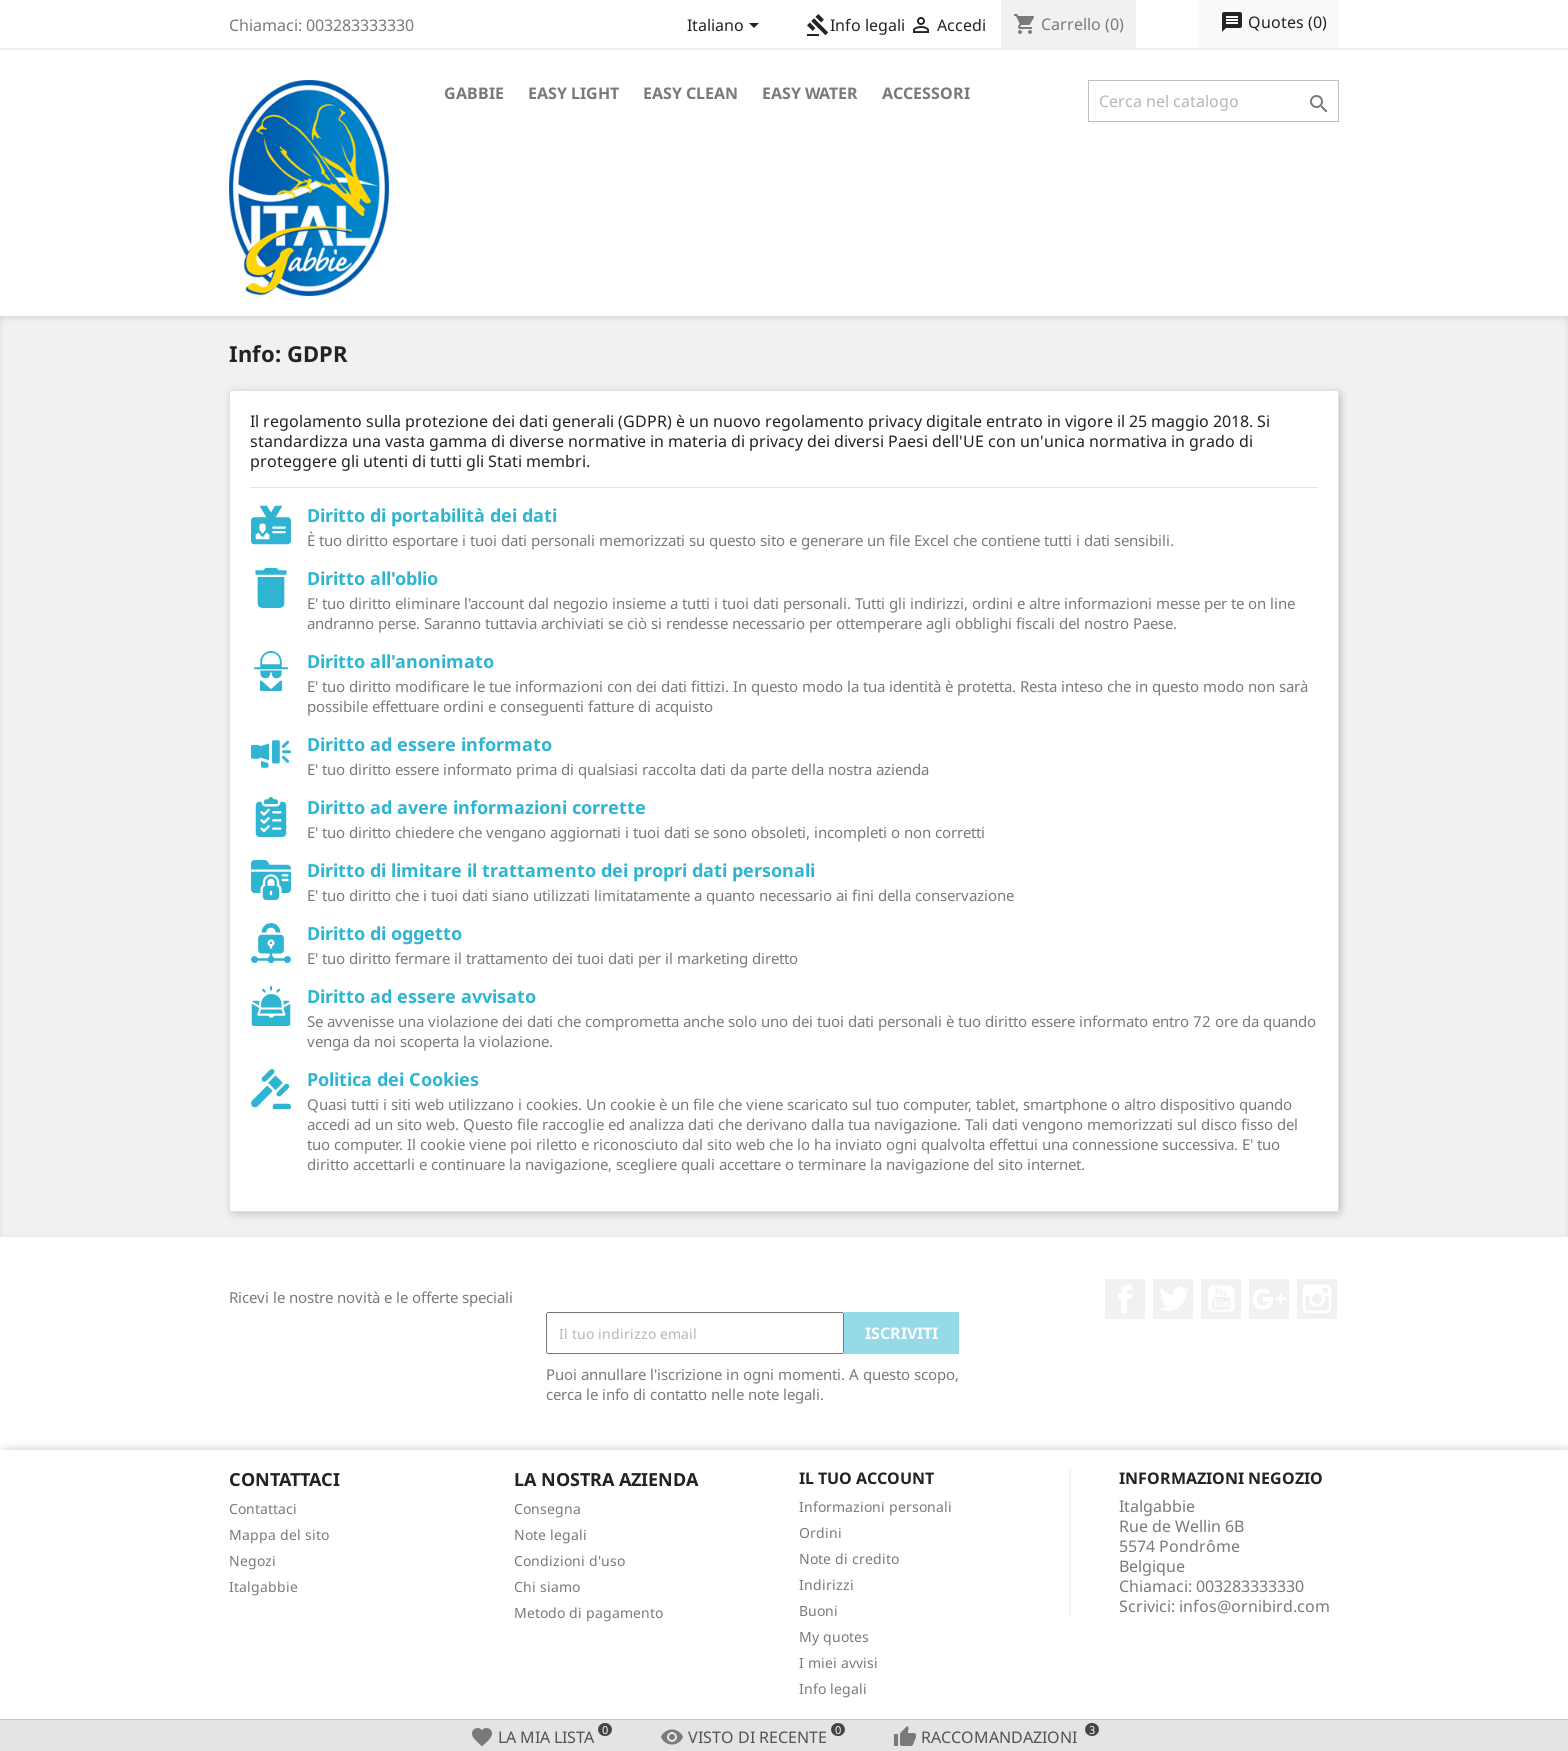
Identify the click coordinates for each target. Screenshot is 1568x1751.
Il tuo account (866, 1478)
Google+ (1269, 1299)
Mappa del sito (279, 1534)
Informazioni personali (875, 1506)
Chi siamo (547, 1586)
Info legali (855, 25)
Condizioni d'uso (569, 1560)
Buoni (818, 1610)
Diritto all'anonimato (400, 661)
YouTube (1221, 1299)
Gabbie (474, 93)
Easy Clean (690, 93)
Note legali (550, 1534)
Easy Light (573, 93)
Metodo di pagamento (588, 1612)
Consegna (547, 1508)
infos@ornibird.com (1254, 1606)
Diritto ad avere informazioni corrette (476, 807)
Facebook (1125, 1299)
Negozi (252, 1560)
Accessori (926, 93)
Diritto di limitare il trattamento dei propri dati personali (561, 870)
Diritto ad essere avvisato (421, 996)
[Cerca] (1213, 101)
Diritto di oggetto (384, 933)
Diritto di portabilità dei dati (432, 515)
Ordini (820, 1532)
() (1273, 23)
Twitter (1173, 1299)
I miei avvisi (838, 1662)
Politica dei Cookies (393, 1079)
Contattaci (263, 1508)
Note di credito (849, 1558)
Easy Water (810, 93)
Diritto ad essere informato (429, 744)
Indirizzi (826, 1584)
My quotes (834, 1636)
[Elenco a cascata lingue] (726, 27)
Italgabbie (263, 1586)
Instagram (1317, 1299)
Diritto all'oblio (372, 578)
